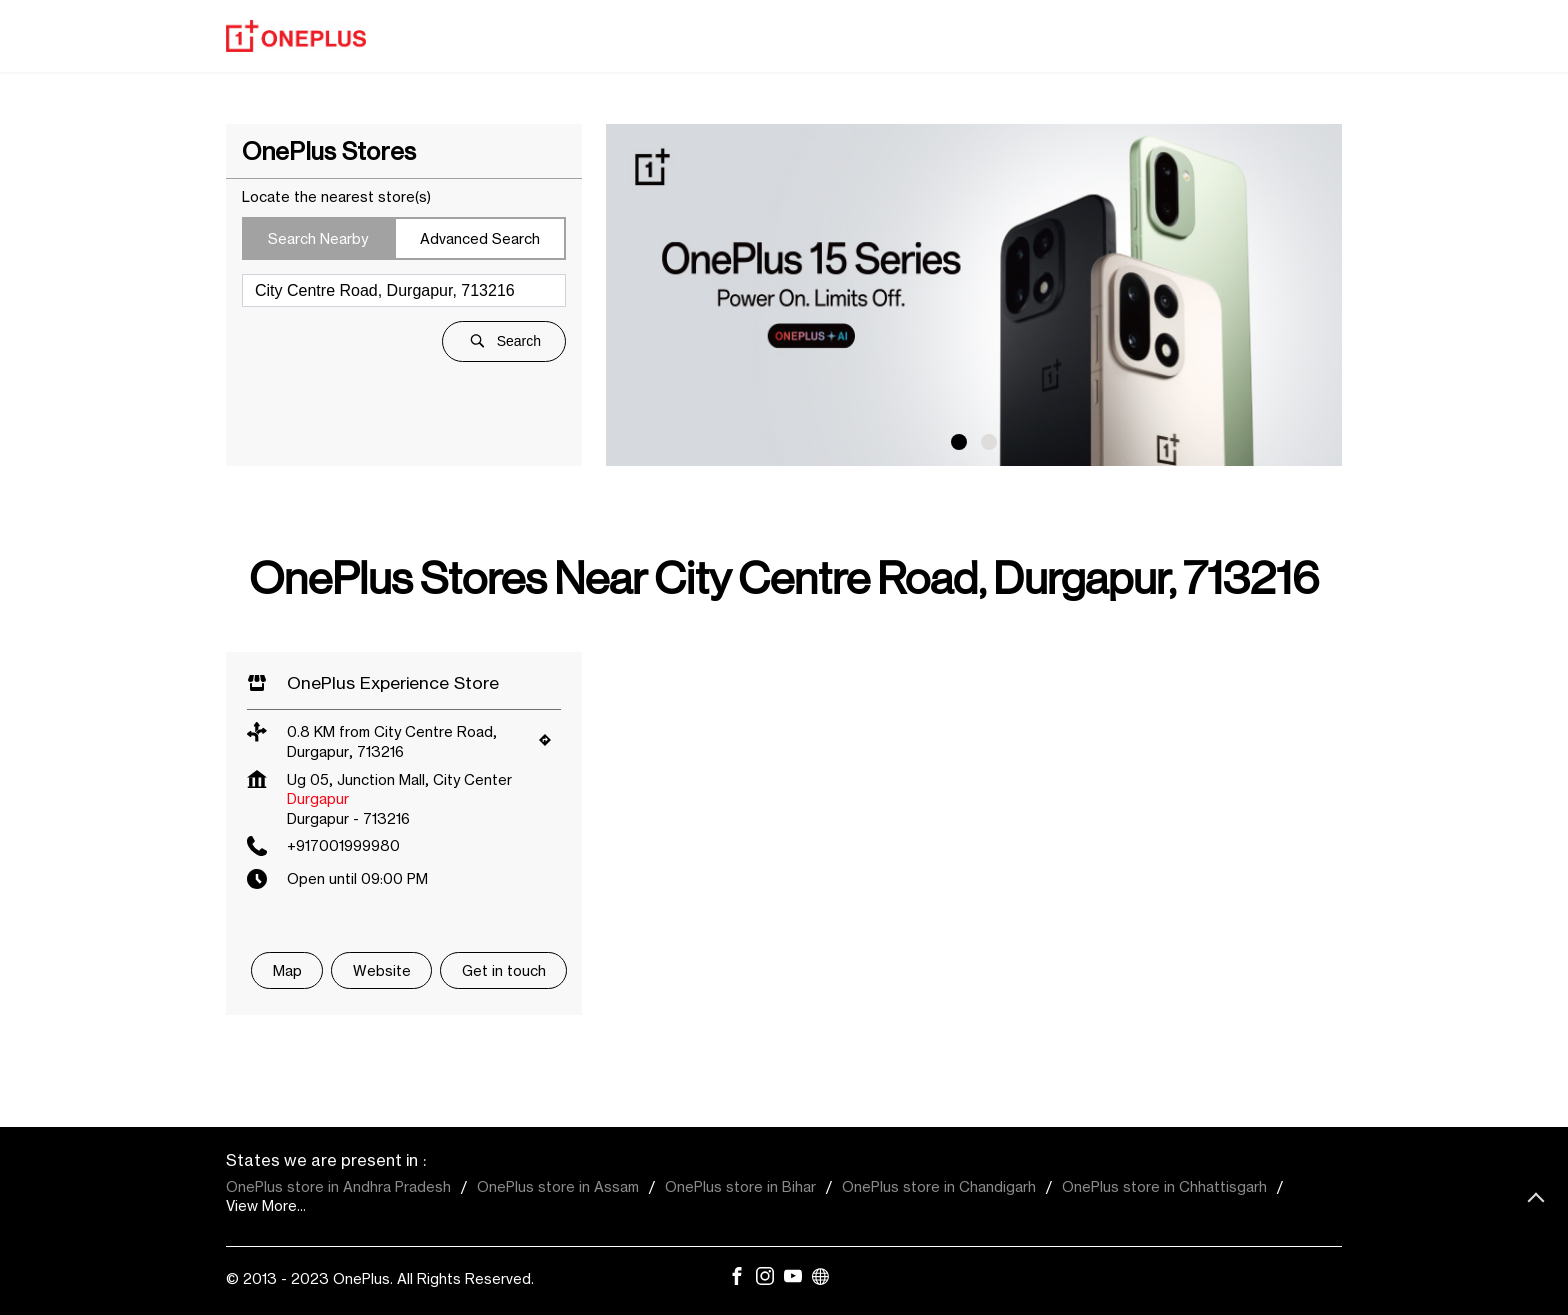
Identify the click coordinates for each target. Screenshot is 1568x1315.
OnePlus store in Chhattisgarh (1164, 1186)
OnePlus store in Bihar (740, 1186)
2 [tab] (989, 442)
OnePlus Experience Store (393, 682)
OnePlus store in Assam (558, 1186)
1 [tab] (959, 442)
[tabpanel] (974, 295)
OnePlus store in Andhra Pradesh (338, 1186)
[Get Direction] (550, 744)
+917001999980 (343, 845)
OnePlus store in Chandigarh (939, 1186)
